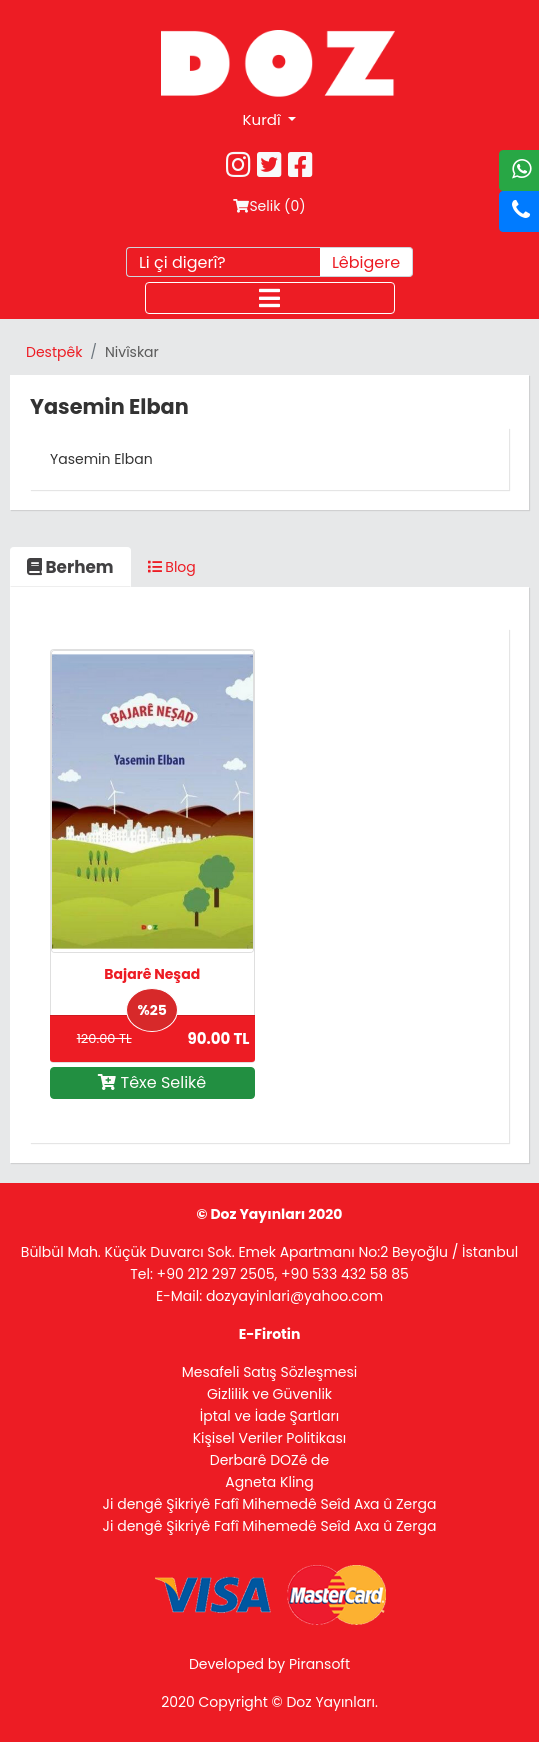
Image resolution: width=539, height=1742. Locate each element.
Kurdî (264, 119)
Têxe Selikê (152, 1082)
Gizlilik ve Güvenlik (269, 1394)
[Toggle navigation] (270, 298)
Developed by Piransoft (269, 1664)
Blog (172, 567)
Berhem (70, 567)
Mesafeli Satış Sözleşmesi (270, 1372)
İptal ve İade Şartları (269, 1416)
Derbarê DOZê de (269, 1460)
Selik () (269, 206)
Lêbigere (366, 262)
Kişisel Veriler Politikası (270, 1438)
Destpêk (54, 352)
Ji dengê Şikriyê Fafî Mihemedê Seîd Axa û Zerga (270, 1504)
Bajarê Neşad (152, 974)
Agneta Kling (269, 1482)
